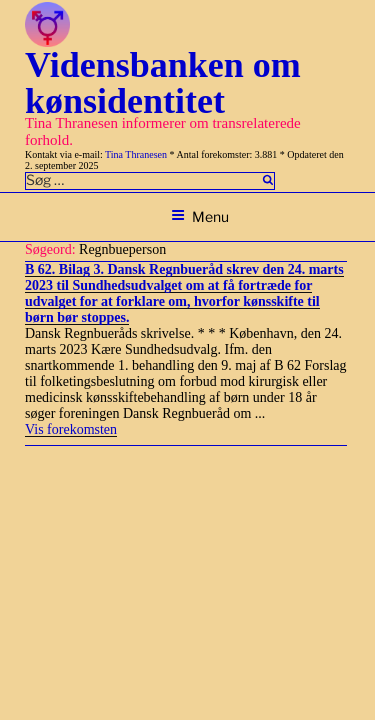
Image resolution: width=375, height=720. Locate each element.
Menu (200, 216)
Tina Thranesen (136, 154)
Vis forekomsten (71, 429)
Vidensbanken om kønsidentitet (163, 83)
